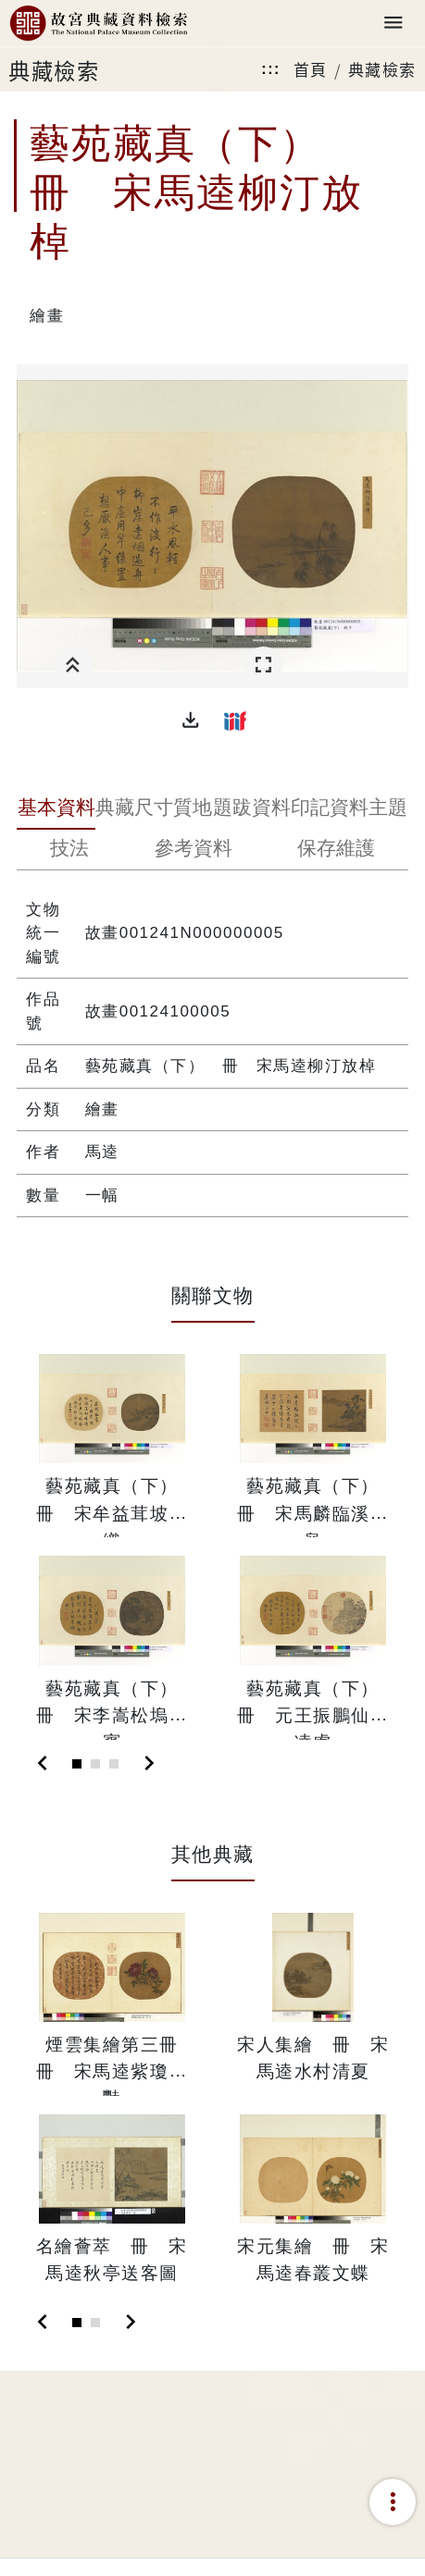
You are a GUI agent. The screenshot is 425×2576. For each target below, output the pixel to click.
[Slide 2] (95, 1764)
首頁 (311, 68)
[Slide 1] (76, 1764)
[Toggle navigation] (393, 23)
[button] (191, 720)
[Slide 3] (114, 1764)
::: (270, 69)
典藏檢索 (382, 68)
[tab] (55, 809)
